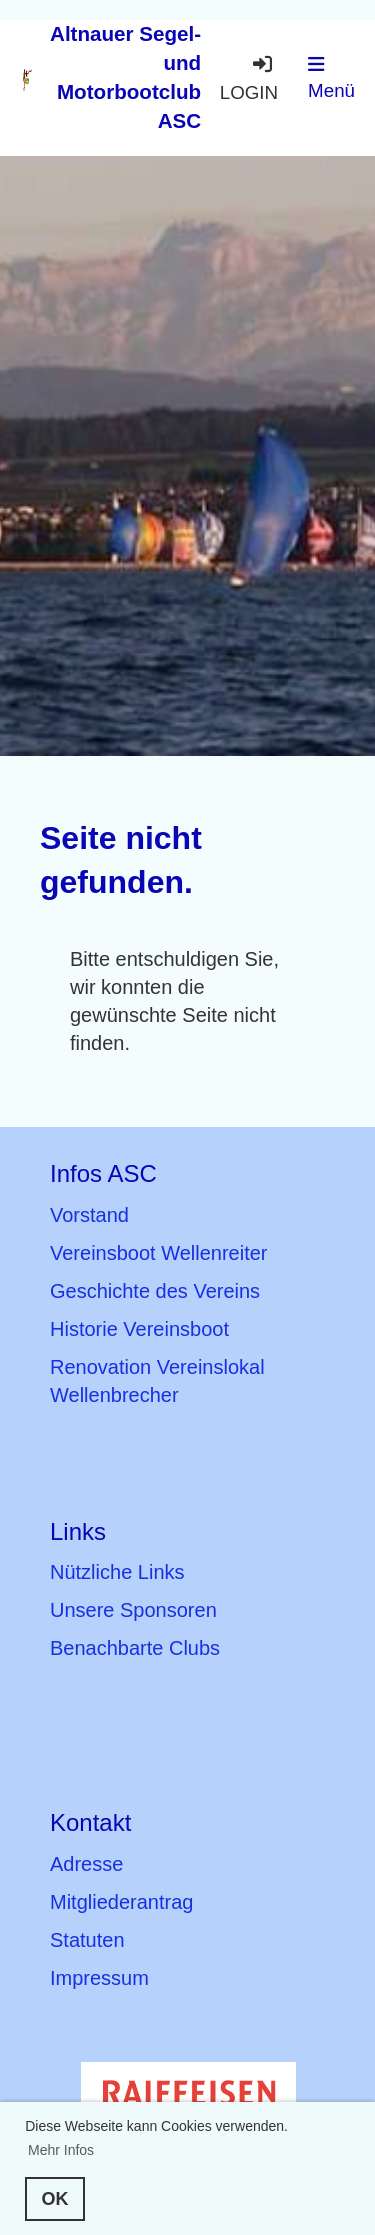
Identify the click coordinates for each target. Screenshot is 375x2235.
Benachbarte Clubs (135, 1648)
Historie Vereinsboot (139, 1329)
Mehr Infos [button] (61, 2150)
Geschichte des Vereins (155, 1291)
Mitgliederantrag (121, 1902)
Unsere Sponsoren (133, 1610)
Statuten (87, 1940)
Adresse (86, 1864)
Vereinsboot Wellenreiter (159, 1253)
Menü (331, 78)
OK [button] (55, 2199)
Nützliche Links (117, 1572)
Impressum (99, 1978)
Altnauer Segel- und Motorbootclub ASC (125, 77)
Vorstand (89, 1215)
